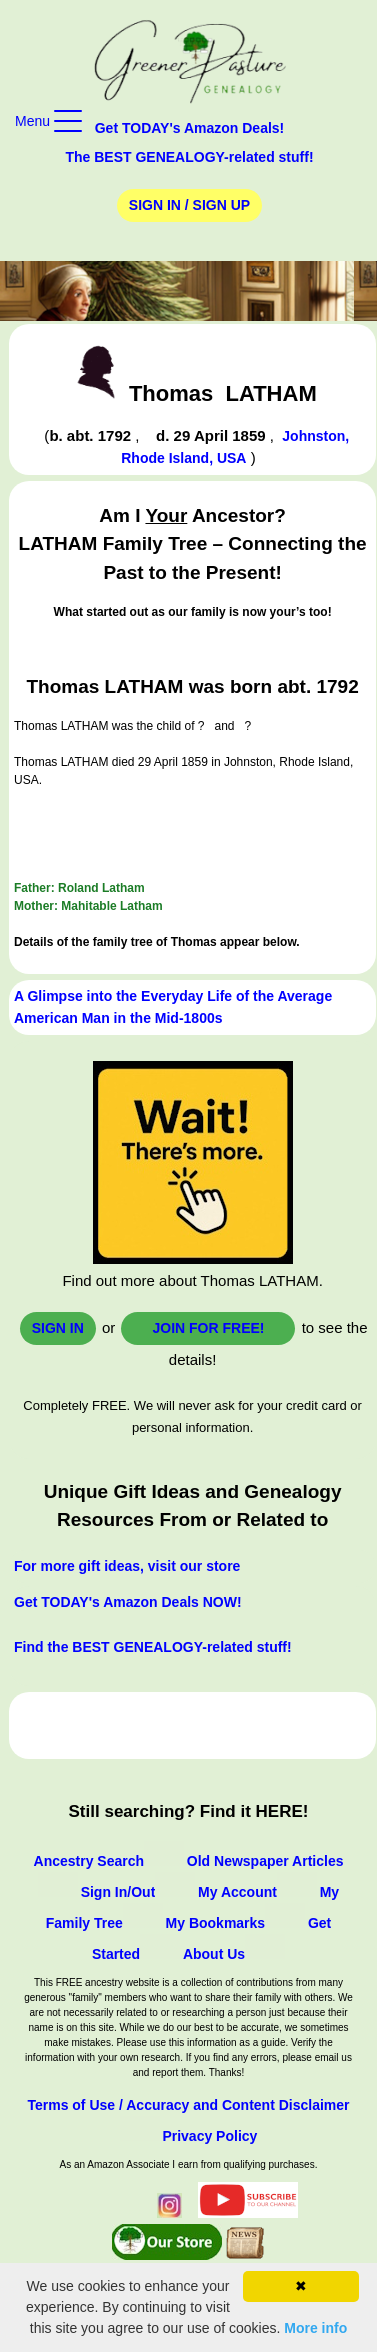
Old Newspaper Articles (265, 1861)
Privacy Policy (209, 2136)
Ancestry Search (89, 1861)
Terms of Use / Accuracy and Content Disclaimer (188, 2105)
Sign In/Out (118, 1892)
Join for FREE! (208, 1328)
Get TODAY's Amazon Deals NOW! (128, 1602)
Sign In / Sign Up (189, 205)
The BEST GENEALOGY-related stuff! (189, 157)
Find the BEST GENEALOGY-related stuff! (153, 1647)
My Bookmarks (216, 1923)
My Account (237, 1892)
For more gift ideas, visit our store (127, 1566)
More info (315, 2328)
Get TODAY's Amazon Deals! (190, 128)
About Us (214, 1954)
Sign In (58, 1328)
